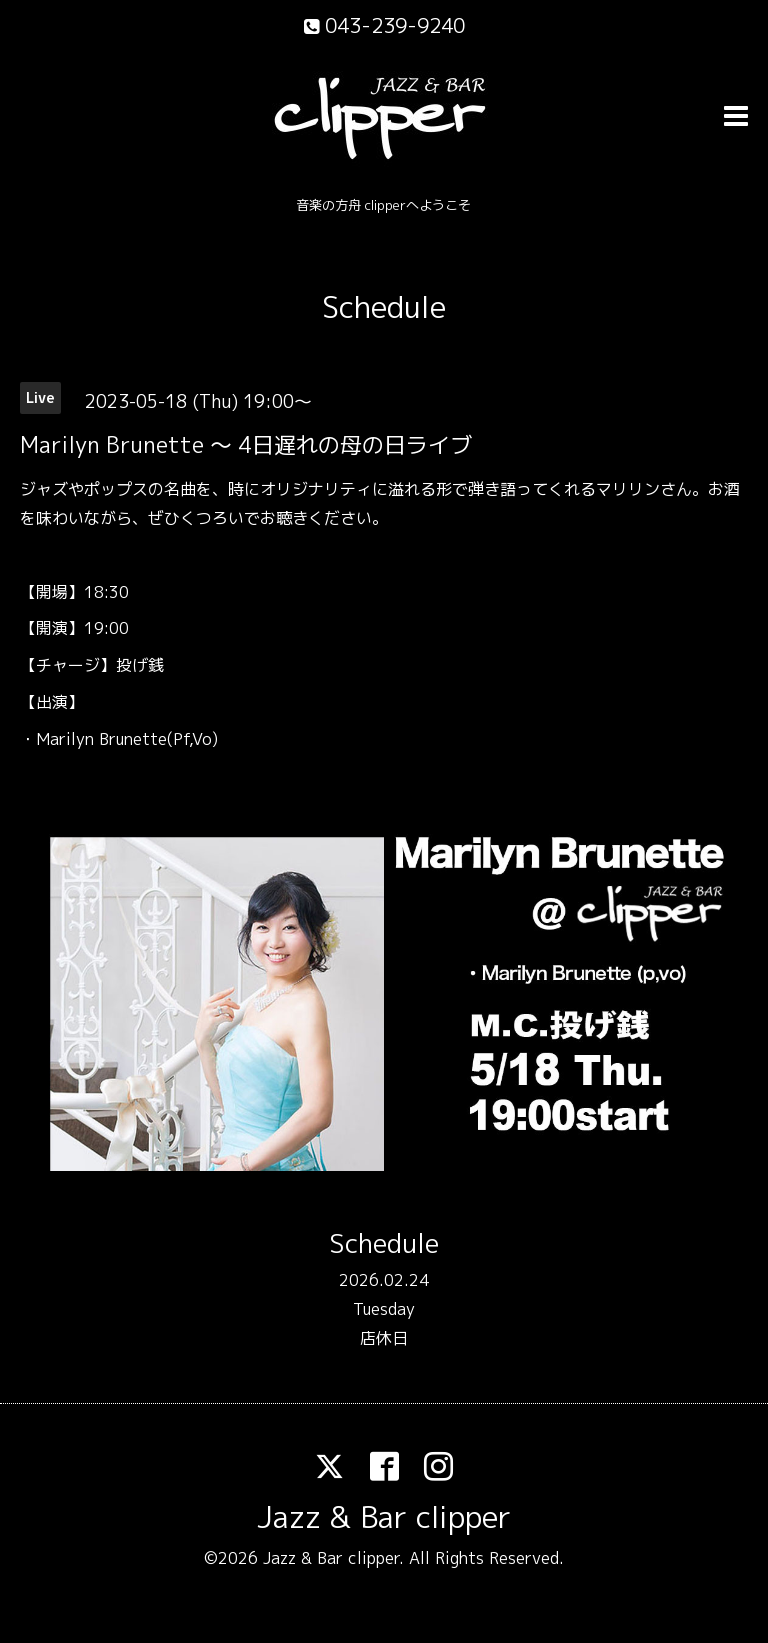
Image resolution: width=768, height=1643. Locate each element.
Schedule (384, 307)
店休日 (384, 1338)
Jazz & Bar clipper (384, 1517)
